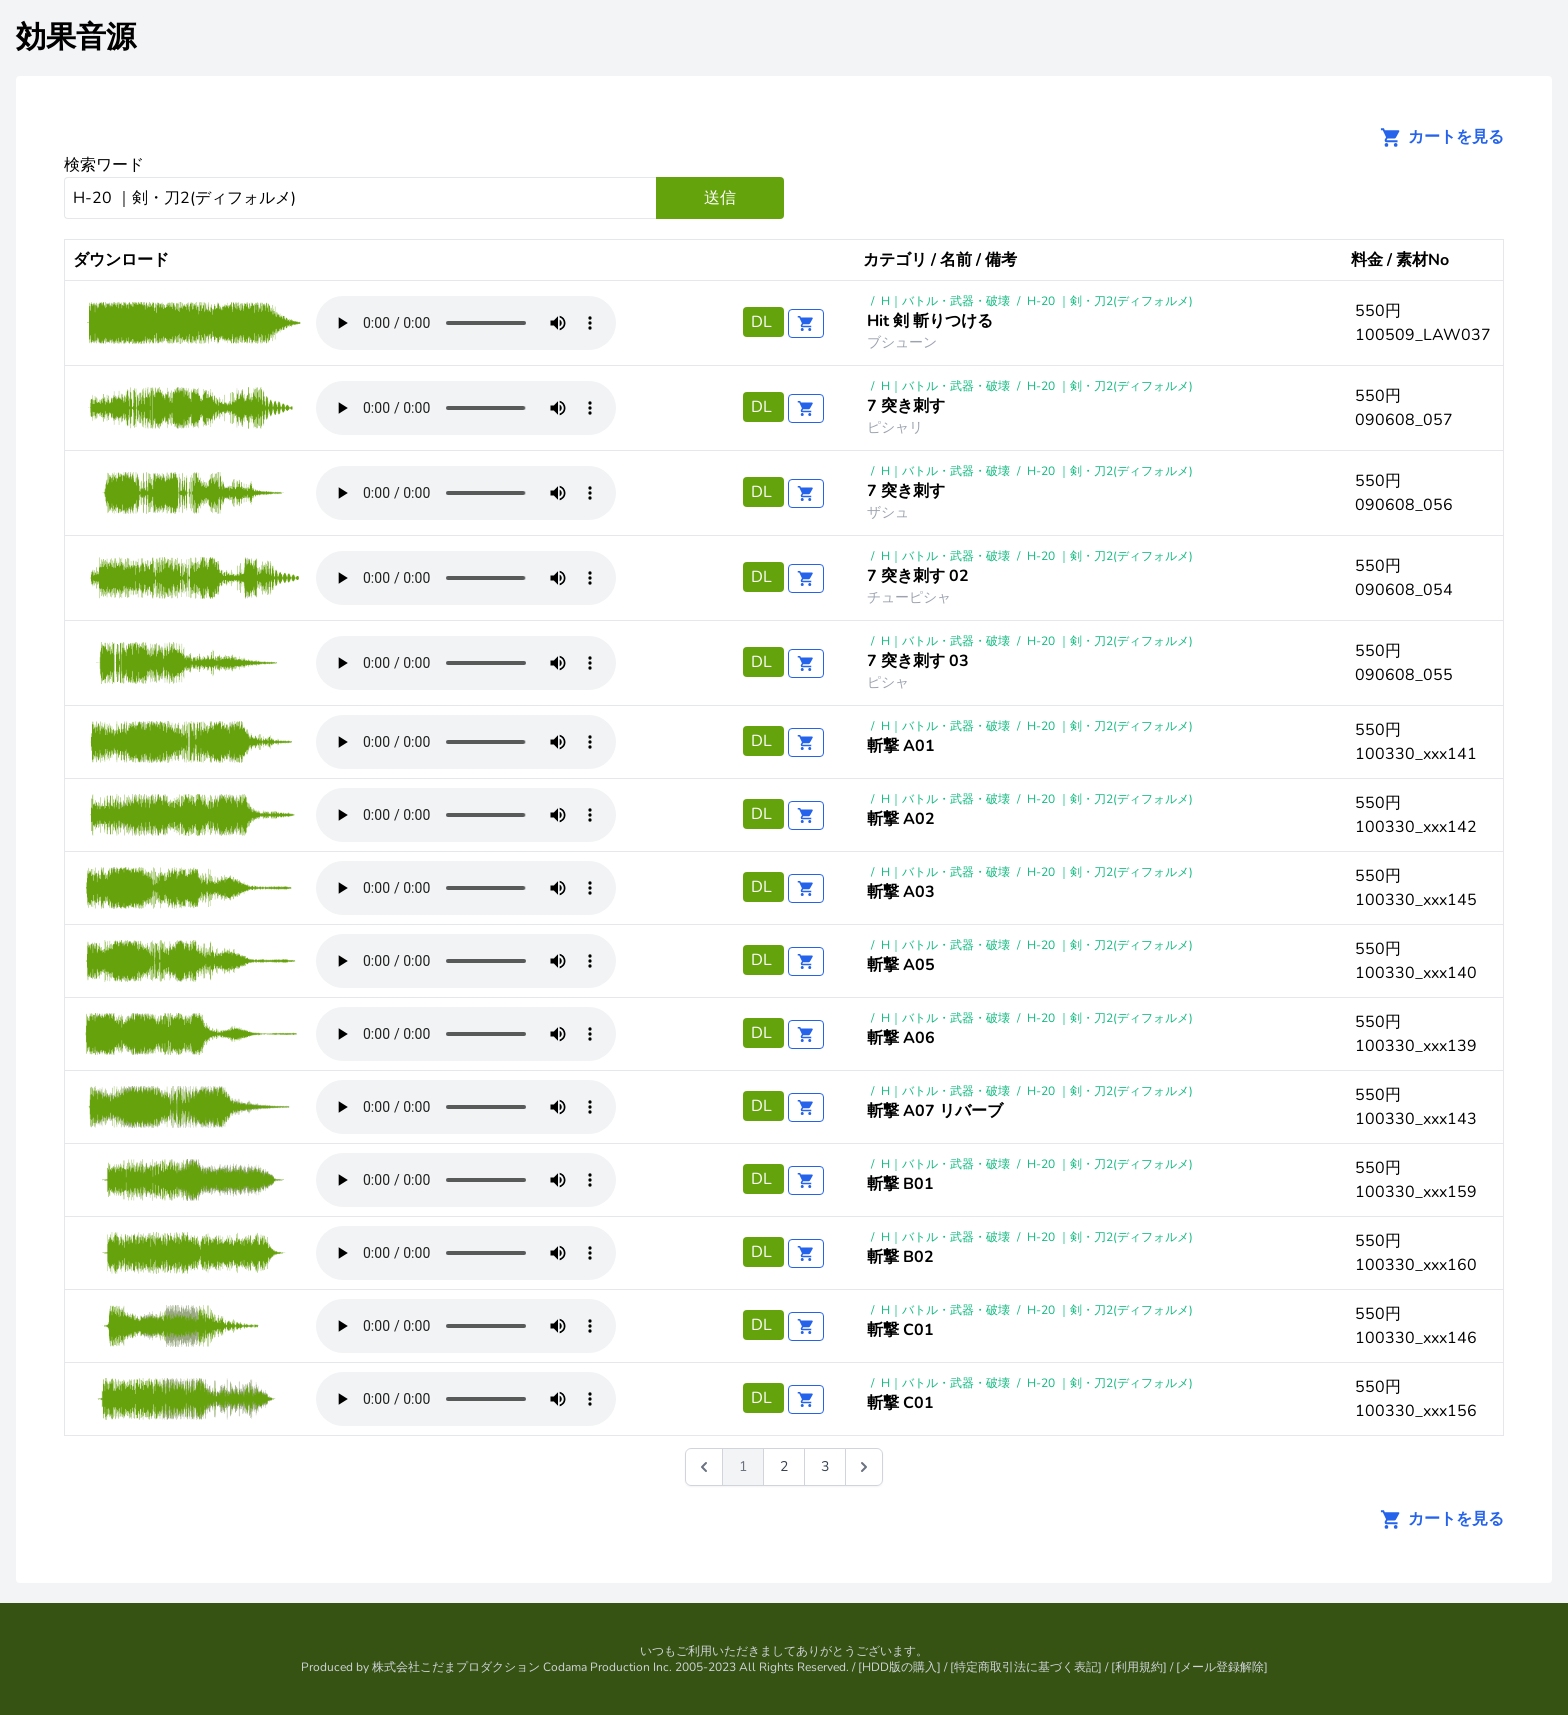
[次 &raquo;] (864, 1467)
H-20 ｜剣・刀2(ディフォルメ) (1110, 301)
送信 (720, 198)
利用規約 (1139, 1667)
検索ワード (104, 165)
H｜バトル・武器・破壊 (945, 301)
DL (763, 322)
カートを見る (1436, 137)
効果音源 (76, 37)
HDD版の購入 (899, 1667)
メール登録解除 (1222, 1667)
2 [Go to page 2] (784, 1466)
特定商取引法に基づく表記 (1026, 1667)
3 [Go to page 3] (825, 1466)
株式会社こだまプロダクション (456, 1667)
